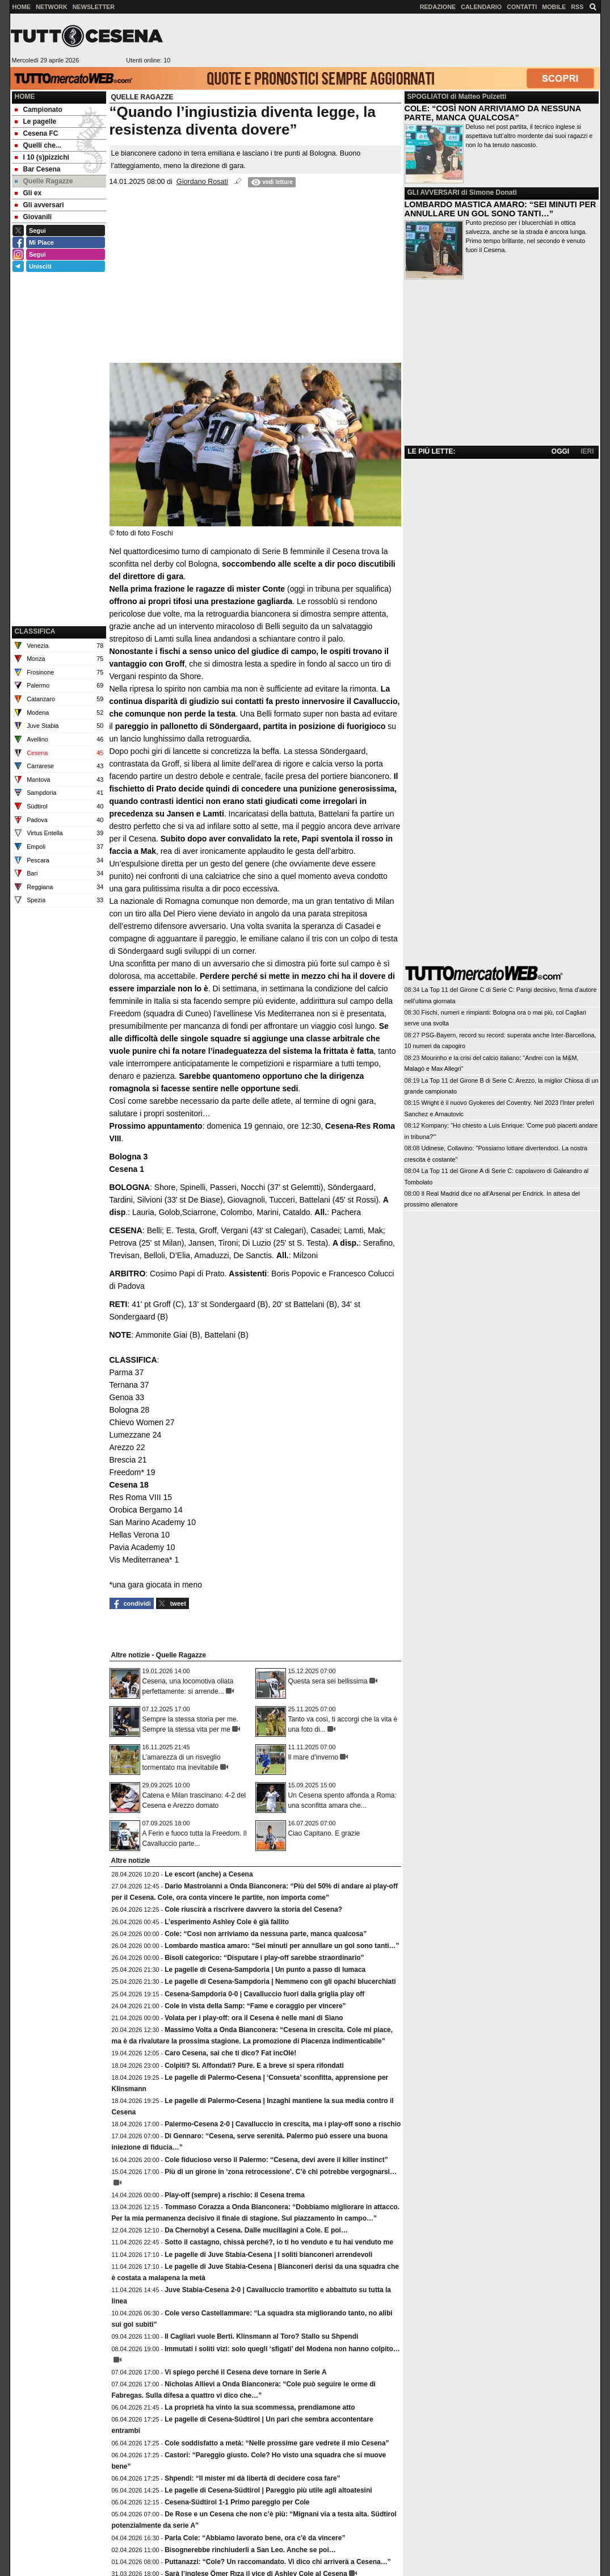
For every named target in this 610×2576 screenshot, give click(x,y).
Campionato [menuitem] (38, 110)
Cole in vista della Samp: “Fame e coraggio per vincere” (255, 2006)
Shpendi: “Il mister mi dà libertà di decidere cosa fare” (252, 2478)
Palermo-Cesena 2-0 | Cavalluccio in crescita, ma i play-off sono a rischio (283, 2124)
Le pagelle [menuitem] (36, 121)
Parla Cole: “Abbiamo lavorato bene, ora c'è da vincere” (255, 2538)
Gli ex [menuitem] (28, 193)
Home (25, 96)
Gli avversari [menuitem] (39, 205)
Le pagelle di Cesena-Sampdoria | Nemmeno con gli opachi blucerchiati (280, 1982)
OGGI (560, 451)
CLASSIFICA (35, 631)
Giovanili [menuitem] (33, 217)
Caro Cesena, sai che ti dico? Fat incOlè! (230, 2053)
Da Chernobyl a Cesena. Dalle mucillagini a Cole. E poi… (256, 2230)
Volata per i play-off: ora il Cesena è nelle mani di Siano (254, 2018)
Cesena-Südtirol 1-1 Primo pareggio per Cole (237, 2502)
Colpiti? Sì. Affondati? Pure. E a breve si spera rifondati (254, 2066)
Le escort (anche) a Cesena (209, 1874)
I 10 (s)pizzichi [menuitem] (42, 157)
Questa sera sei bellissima (328, 1681)
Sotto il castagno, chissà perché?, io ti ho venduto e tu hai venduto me (279, 2242)
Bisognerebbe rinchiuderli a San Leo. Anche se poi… (250, 2550)
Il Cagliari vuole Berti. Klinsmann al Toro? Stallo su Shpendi (261, 2336)
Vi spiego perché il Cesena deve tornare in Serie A (245, 2372)
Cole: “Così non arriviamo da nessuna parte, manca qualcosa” (266, 1934)
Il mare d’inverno (313, 1757)
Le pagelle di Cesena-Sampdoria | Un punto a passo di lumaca (265, 1970)
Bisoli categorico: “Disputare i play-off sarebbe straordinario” (264, 1958)
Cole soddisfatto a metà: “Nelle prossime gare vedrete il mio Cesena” (277, 2443)
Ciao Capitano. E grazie (324, 1833)
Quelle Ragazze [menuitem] (44, 181)
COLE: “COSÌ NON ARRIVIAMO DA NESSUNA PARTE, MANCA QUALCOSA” (493, 113)
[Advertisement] (385, 40)
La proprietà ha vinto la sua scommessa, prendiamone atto (260, 2407)
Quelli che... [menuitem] (38, 145)
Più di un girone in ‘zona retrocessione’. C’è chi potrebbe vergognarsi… (281, 2172)
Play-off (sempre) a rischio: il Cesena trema (235, 2195)
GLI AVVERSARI (433, 192)
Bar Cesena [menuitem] (38, 169)
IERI (587, 451)
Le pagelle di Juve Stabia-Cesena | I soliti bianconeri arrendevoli (268, 2255)
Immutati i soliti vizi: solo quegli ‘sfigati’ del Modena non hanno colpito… (282, 2349)
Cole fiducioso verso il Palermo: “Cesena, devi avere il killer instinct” (276, 2160)
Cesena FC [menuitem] (36, 133)
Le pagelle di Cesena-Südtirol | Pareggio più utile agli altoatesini (268, 2490)
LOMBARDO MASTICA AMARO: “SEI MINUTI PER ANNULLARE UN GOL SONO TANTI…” (500, 209)
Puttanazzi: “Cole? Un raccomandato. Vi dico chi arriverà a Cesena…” (278, 2562)
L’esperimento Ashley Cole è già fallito (227, 1922)
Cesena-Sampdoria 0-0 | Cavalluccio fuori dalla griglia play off (264, 1994)
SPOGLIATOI (428, 96)
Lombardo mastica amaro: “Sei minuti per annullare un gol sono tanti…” (282, 1946)
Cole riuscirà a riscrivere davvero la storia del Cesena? (253, 1909)
